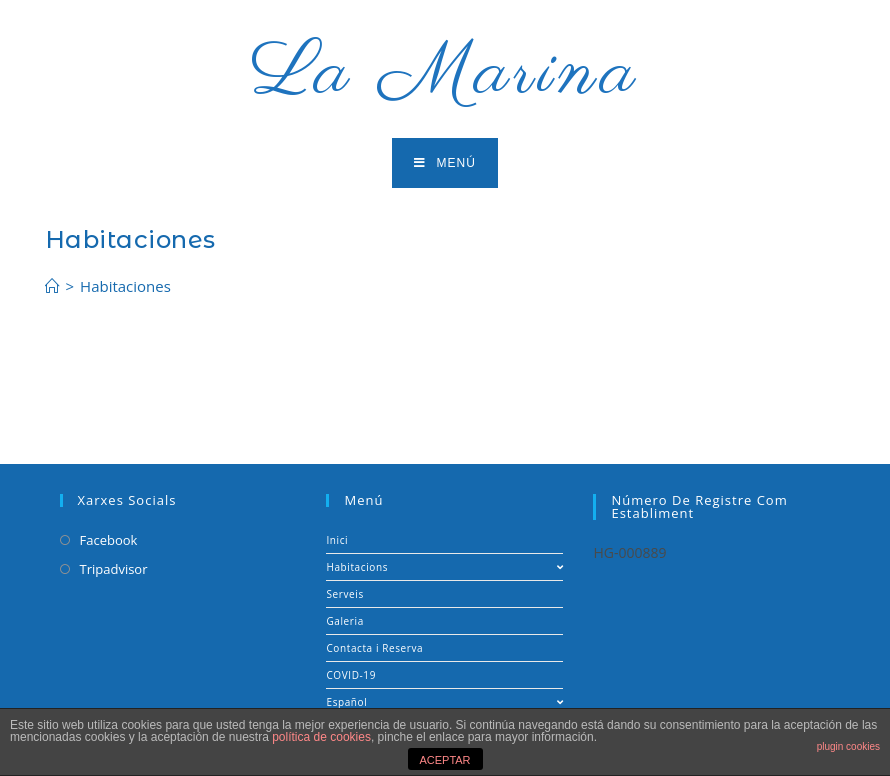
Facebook (109, 540)
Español (444, 702)
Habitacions (444, 567)
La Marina (445, 73)
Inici (337, 540)
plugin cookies (848, 746)
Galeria (344, 621)
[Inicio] (52, 286)
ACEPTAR (444, 760)
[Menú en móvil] (445, 163)
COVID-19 (351, 675)
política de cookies (321, 737)
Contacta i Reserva (374, 648)
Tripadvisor (114, 569)
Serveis (344, 594)
